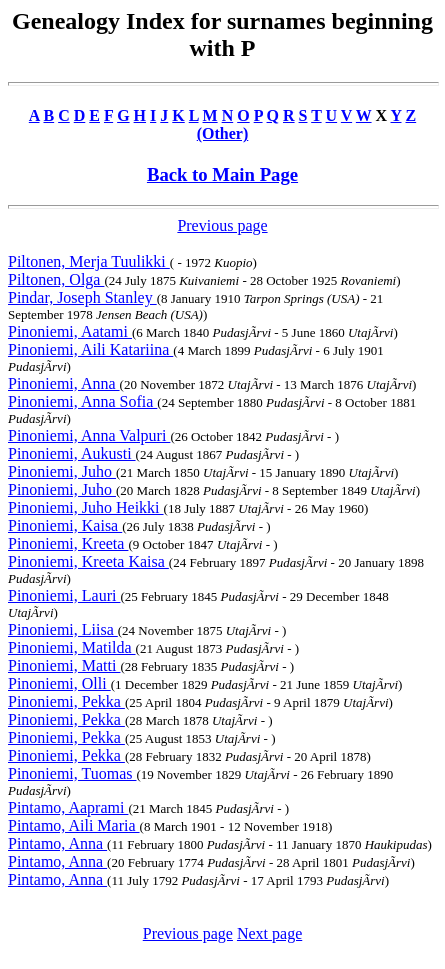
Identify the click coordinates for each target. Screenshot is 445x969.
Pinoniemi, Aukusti (72, 453)
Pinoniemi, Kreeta (68, 543)
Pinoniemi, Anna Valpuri (89, 435)
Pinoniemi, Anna (64, 383)
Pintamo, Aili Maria (74, 825)
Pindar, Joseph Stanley (82, 297)
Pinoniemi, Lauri (64, 595)
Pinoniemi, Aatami (70, 331)
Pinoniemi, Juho (62, 471)
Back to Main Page (222, 174)
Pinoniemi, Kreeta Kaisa (88, 561)
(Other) (223, 133)
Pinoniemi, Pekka (66, 701)
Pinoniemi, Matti (64, 665)
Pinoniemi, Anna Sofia (82, 401)
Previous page (222, 225)
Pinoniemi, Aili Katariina (90, 349)
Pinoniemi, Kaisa (65, 525)
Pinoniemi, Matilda (72, 647)
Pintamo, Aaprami (68, 807)
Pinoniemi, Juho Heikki (86, 507)
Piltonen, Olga (56, 279)
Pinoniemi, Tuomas (72, 773)
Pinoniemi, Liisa (63, 629)
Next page (269, 933)
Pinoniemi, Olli (59, 683)
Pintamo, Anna (57, 843)
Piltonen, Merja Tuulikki (89, 261)
